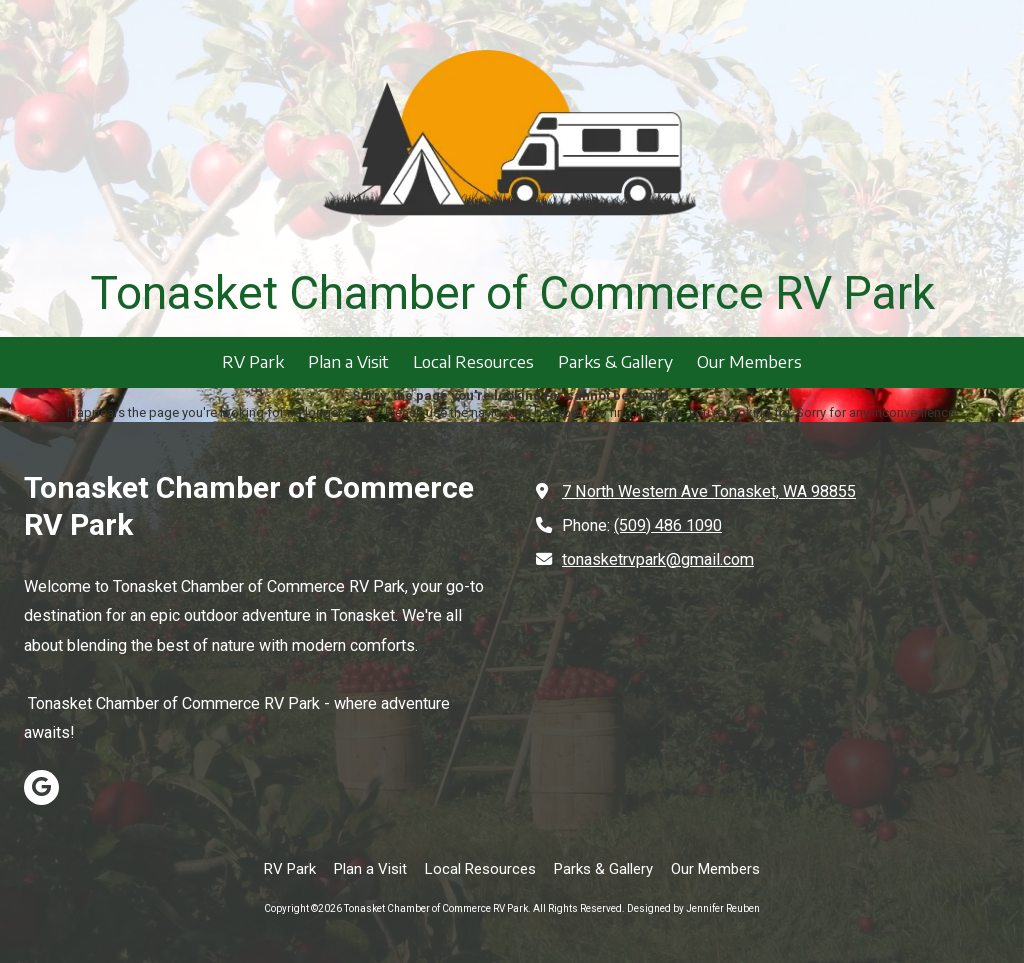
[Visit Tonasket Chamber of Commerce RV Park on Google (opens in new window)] (41, 787)
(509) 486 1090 (668, 525)
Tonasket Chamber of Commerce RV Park (512, 293)
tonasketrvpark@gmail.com (658, 559)
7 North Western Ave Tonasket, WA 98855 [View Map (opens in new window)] (709, 491)
